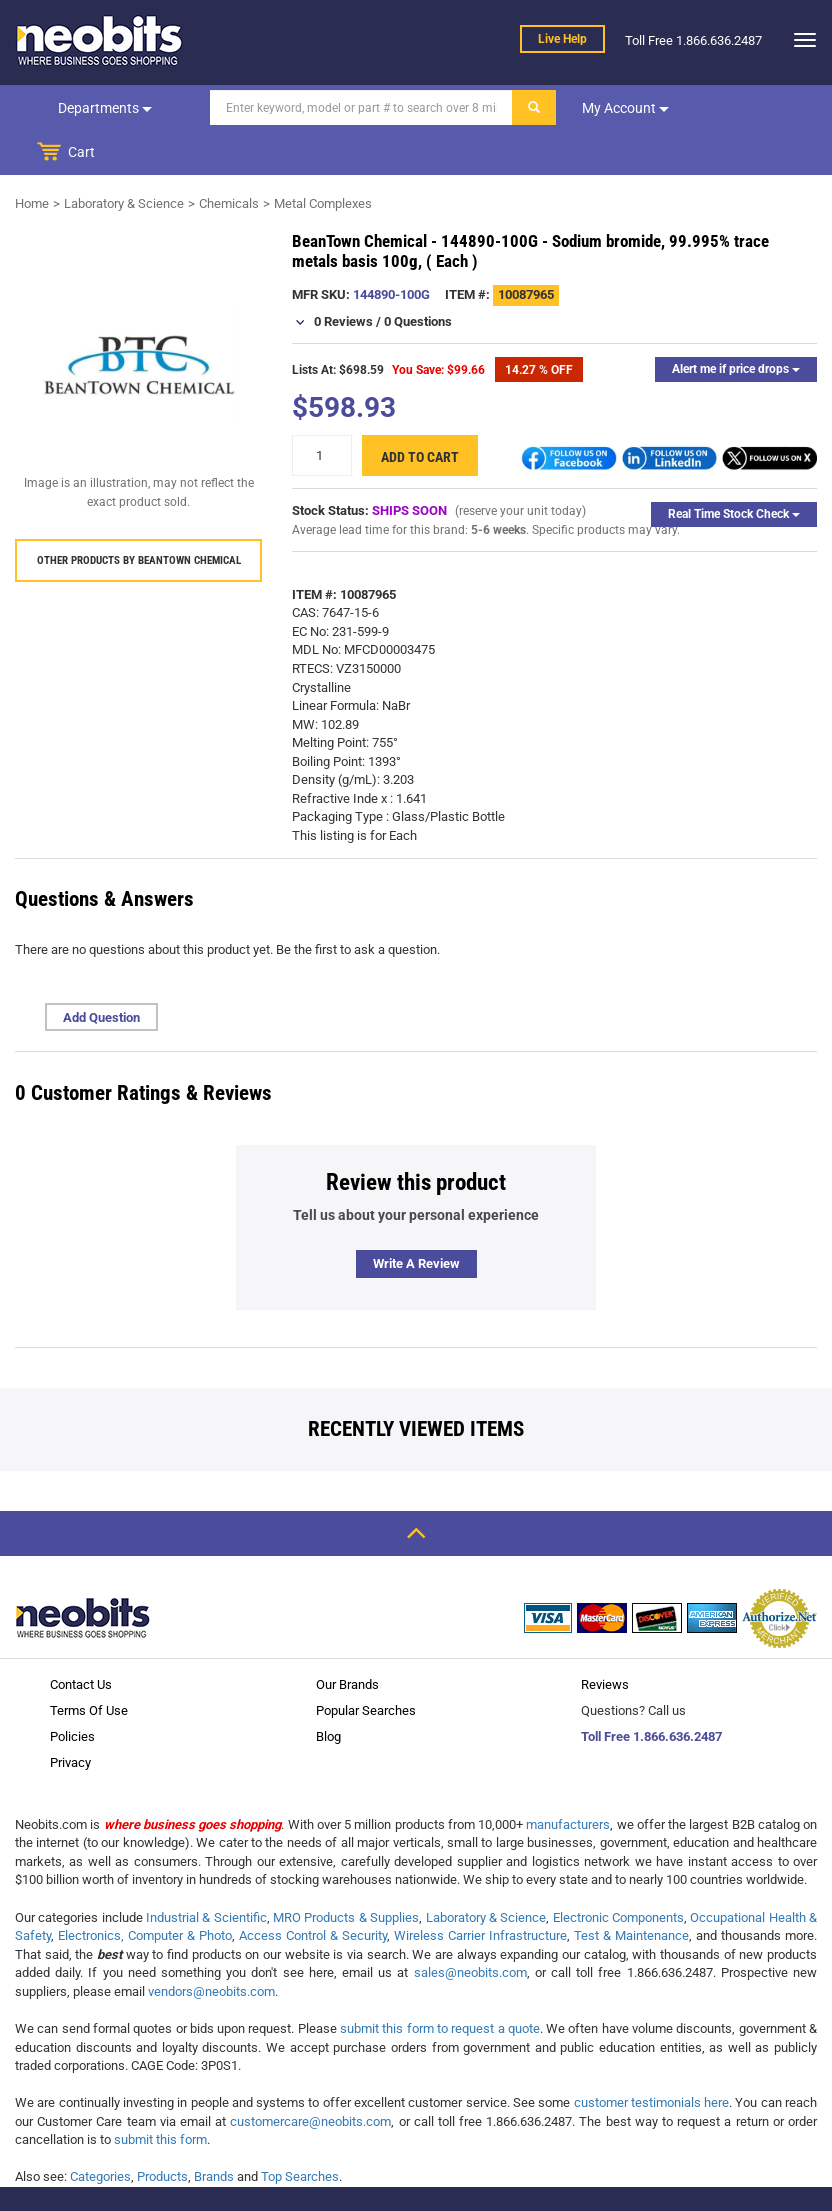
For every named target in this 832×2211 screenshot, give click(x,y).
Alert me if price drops (736, 325)
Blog (328, 1692)
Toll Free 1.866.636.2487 (651, 1692)
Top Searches (300, 2132)
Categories (100, 2132)
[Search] (360, 107)
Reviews (605, 1640)
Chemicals (229, 159)
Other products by (139, 516)
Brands (214, 2132)
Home (32, 159)
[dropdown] (799, 40)
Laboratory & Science (124, 159)
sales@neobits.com (470, 1928)
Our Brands (347, 1640)
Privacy (70, 1718)
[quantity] (322, 411)
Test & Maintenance (631, 1891)
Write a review (416, 1219)
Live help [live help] (562, 39)
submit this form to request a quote (440, 1984)
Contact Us (81, 1640)
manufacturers (568, 1780)
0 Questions (418, 277)
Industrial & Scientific (206, 1873)
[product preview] (138, 321)
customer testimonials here (652, 2058)
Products (162, 2132)
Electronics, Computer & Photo (145, 1891)
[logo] (100, 40)
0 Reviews (343, 277)
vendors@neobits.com (211, 1947)
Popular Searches (366, 1666)
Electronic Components (618, 1873)
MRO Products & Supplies (346, 1873)
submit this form (160, 2095)
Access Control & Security (313, 1891)
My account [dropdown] (623, 108)
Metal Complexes (323, 159)
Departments (104, 108)
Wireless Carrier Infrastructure (480, 1891)
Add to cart (420, 413)
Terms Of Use (89, 1666)
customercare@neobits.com (310, 2077)
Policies (72, 1692)
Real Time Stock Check (734, 470)
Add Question (101, 973)
